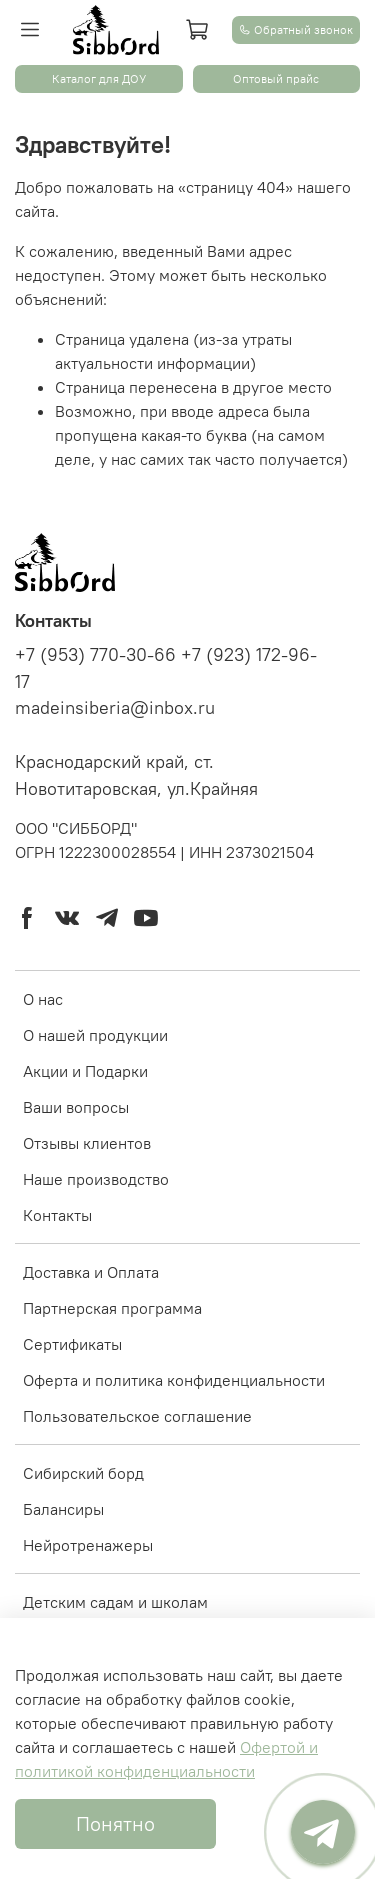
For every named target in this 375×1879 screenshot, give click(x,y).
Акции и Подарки (85, 1071)
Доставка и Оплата (91, 1272)
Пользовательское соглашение (137, 1416)
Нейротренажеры (88, 1545)
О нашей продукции (95, 1035)
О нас (43, 999)
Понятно (115, 1823)
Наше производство (96, 1179)
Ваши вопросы (76, 1107)
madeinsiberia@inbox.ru (115, 708)
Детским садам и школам (115, 1602)
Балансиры (63, 1509)
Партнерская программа (112, 1308)
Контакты (57, 1215)
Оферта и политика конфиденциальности (174, 1380)
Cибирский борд (83, 1473)
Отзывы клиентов (87, 1143)
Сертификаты (72, 1344)
